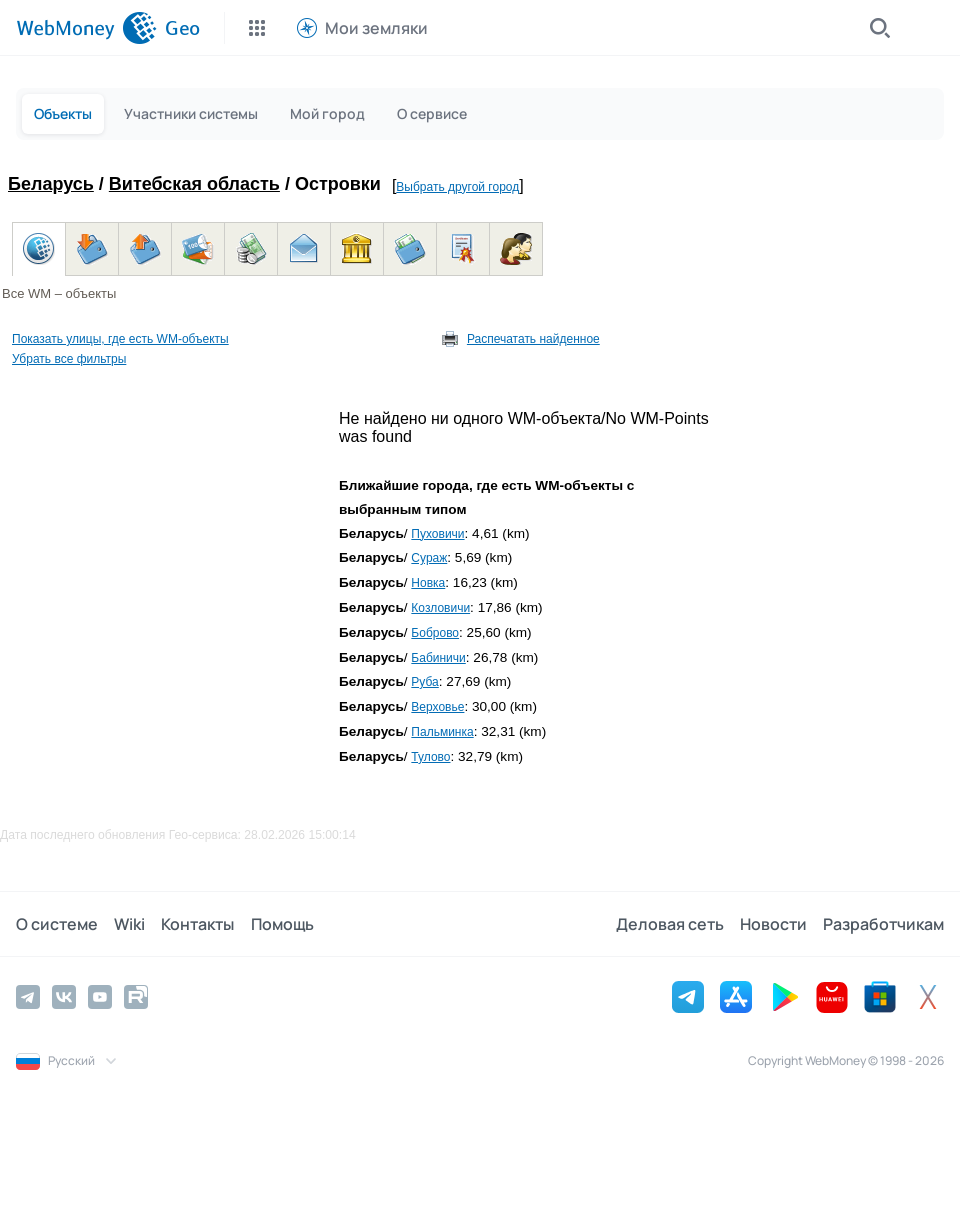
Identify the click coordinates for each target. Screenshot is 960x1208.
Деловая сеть (670, 924)
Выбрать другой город (457, 187)
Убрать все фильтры (69, 359)
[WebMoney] (86, 28)
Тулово (430, 757)
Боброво (435, 633)
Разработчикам (883, 924)
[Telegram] (28, 997)
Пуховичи (437, 534)
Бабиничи (438, 658)
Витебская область (194, 184)
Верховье (437, 707)
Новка (428, 583)
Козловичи (440, 608)
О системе (57, 924)
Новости (773, 924)
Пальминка (442, 732)
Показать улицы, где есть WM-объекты (120, 339)
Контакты (197, 924)
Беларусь (51, 184)
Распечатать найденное (533, 339)
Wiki (129, 924)
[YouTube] (100, 997)
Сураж (429, 558)
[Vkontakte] (64, 997)
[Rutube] (136, 997)
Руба (424, 682)
